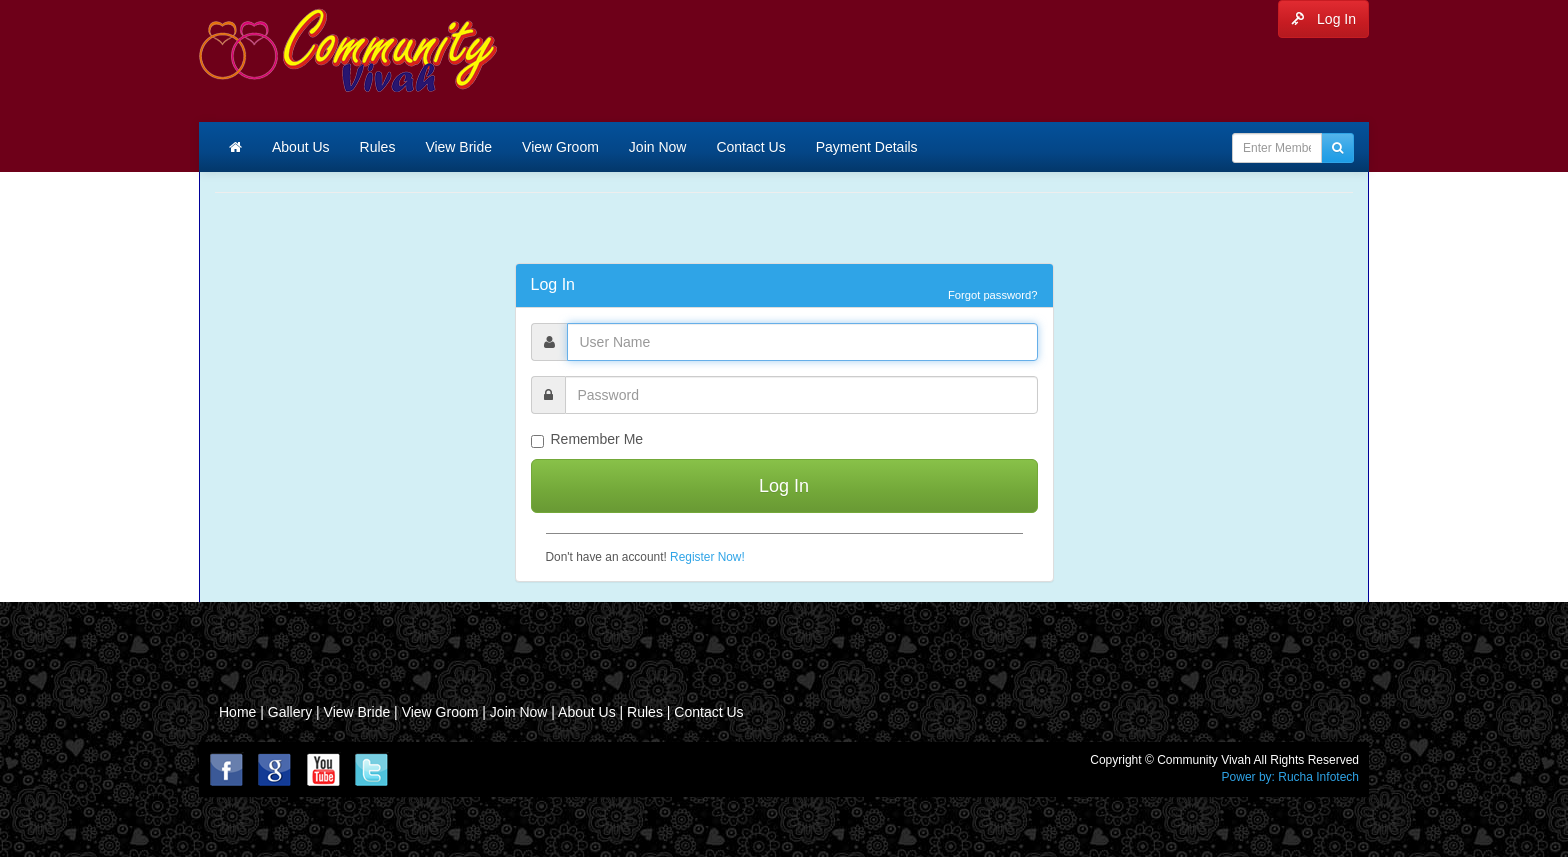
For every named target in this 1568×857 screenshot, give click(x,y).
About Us (301, 147)
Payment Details (867, 147)
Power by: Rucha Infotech (1290, 777)
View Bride (458, 147)
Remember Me (587, 439)
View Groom (560, 147)
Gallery (292, 712)
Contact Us (750, 147)
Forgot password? (993, 295)
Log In (1323, 19)
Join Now (658, 147)
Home (237, 712)
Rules (378, 147)
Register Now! (707, 557)
